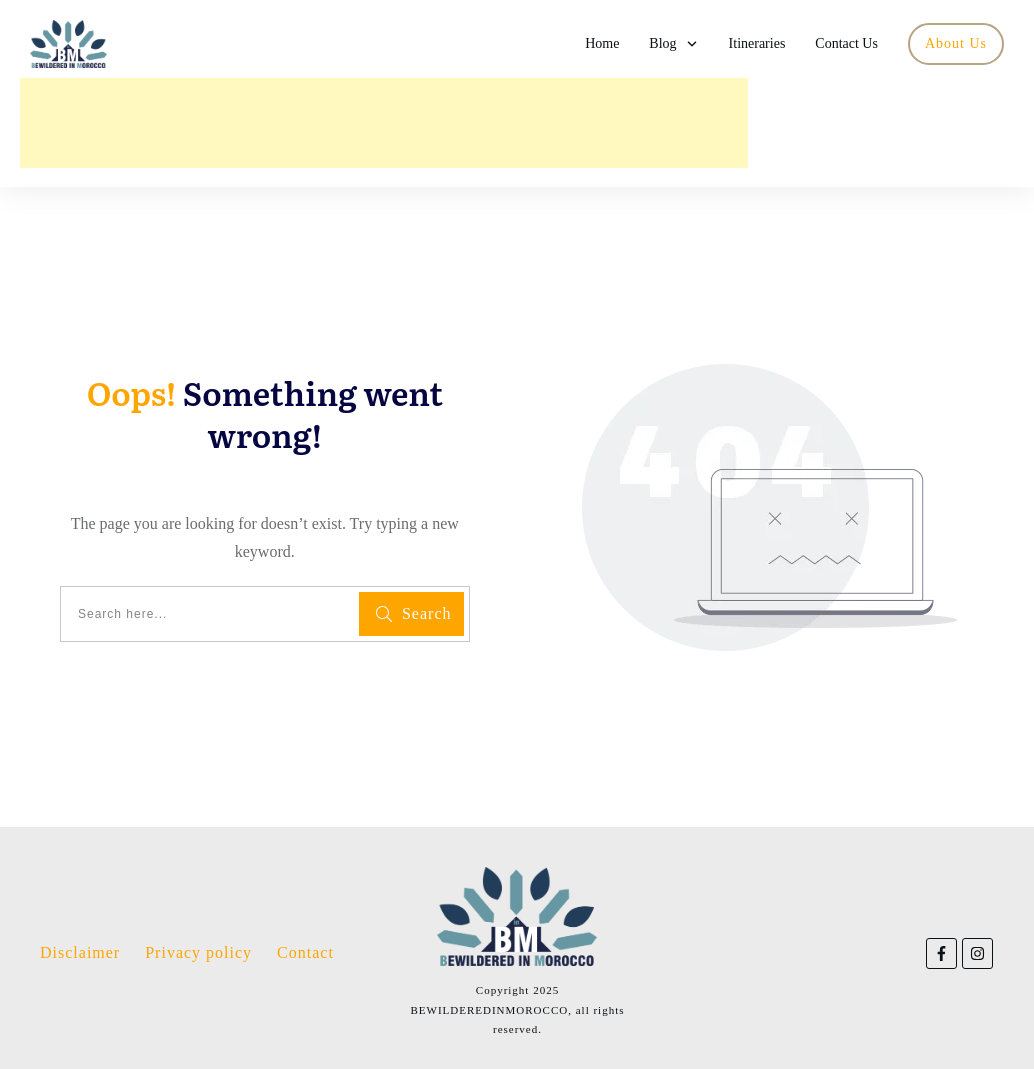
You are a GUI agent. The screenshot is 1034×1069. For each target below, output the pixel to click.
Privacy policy (198, 952)
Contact (305, 952)
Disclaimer (80, 952)
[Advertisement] (384, 123)
